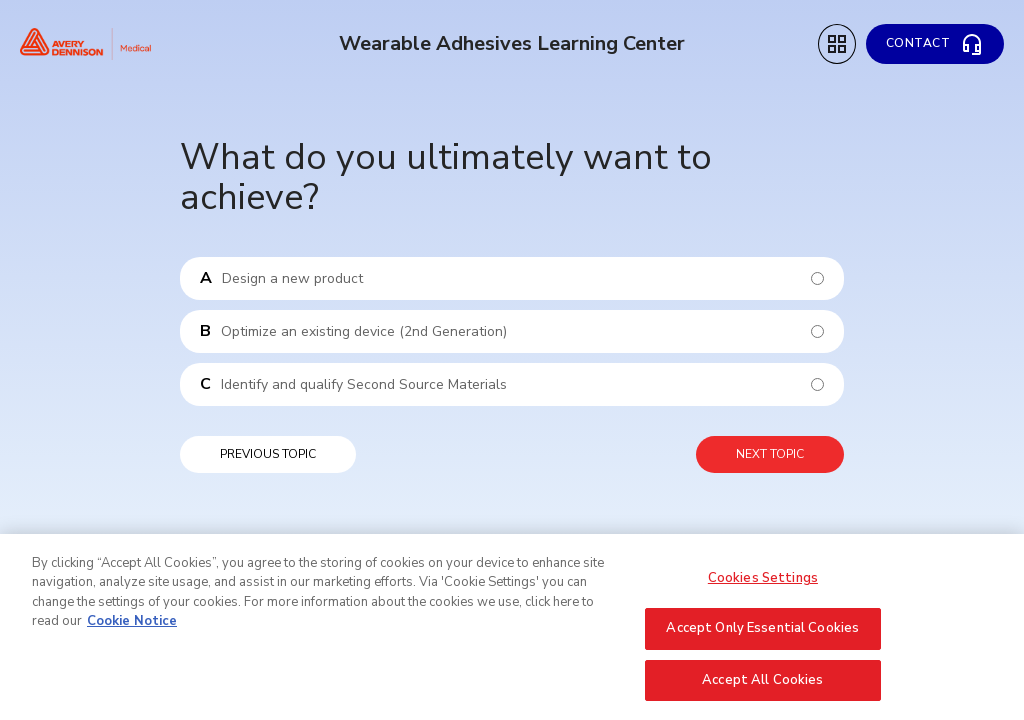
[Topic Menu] (837, 44)
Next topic (770, 454)
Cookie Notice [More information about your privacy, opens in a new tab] (132, 628)
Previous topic (268, 454)
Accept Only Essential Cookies (762, 635)
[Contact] (935, 44)
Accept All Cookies (762, 687)
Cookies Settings (763, 584)
